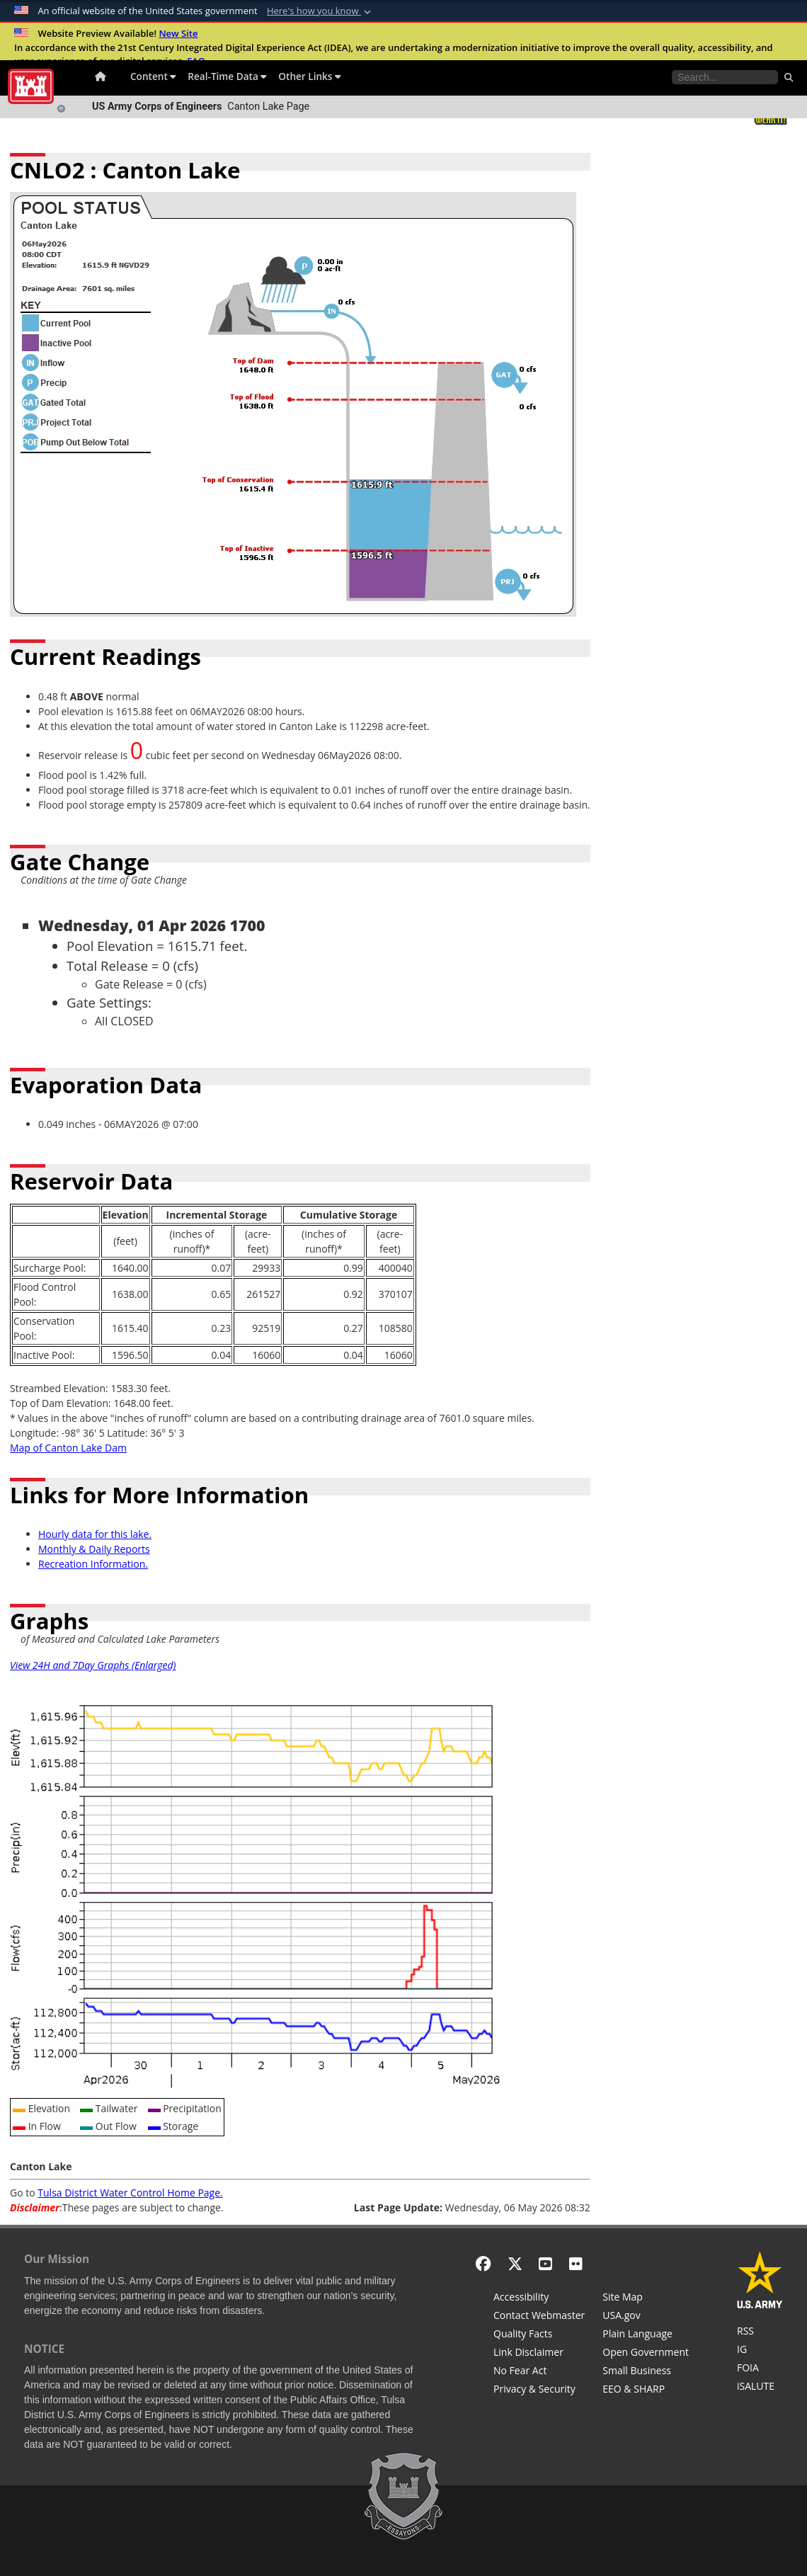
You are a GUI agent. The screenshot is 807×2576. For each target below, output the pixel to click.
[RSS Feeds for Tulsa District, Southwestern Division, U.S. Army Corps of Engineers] (760, 2332)
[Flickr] (576, 2263)
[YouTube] (545, 2263)
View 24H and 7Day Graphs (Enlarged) (93, 1665)
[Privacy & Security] (539, 2390)
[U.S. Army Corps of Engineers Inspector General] (760, 2351)
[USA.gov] (645, 2317)
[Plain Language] (645, 2335)
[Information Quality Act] (539, 2335)
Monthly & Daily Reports (94, 1549)
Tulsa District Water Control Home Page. (130, 2192)
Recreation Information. (93, 1564)
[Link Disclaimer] (539, 2353)
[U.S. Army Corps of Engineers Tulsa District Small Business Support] (645, 2372)
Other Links (309, 76)
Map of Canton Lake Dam (68, 1447)
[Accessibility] (539, 2298)
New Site (178, 33)
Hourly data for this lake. (94, 1534)
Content (153, 76)
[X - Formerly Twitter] (515, 2263)
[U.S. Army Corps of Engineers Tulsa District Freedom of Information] (760, 2369)
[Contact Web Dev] (539, 2317)
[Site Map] (645, 2298)
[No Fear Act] (539, 2372)
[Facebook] (483, 2263)
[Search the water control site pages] (725, 77)
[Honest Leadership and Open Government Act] (645, 2353)
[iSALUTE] (760, 2387)
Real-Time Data (227, 76)
